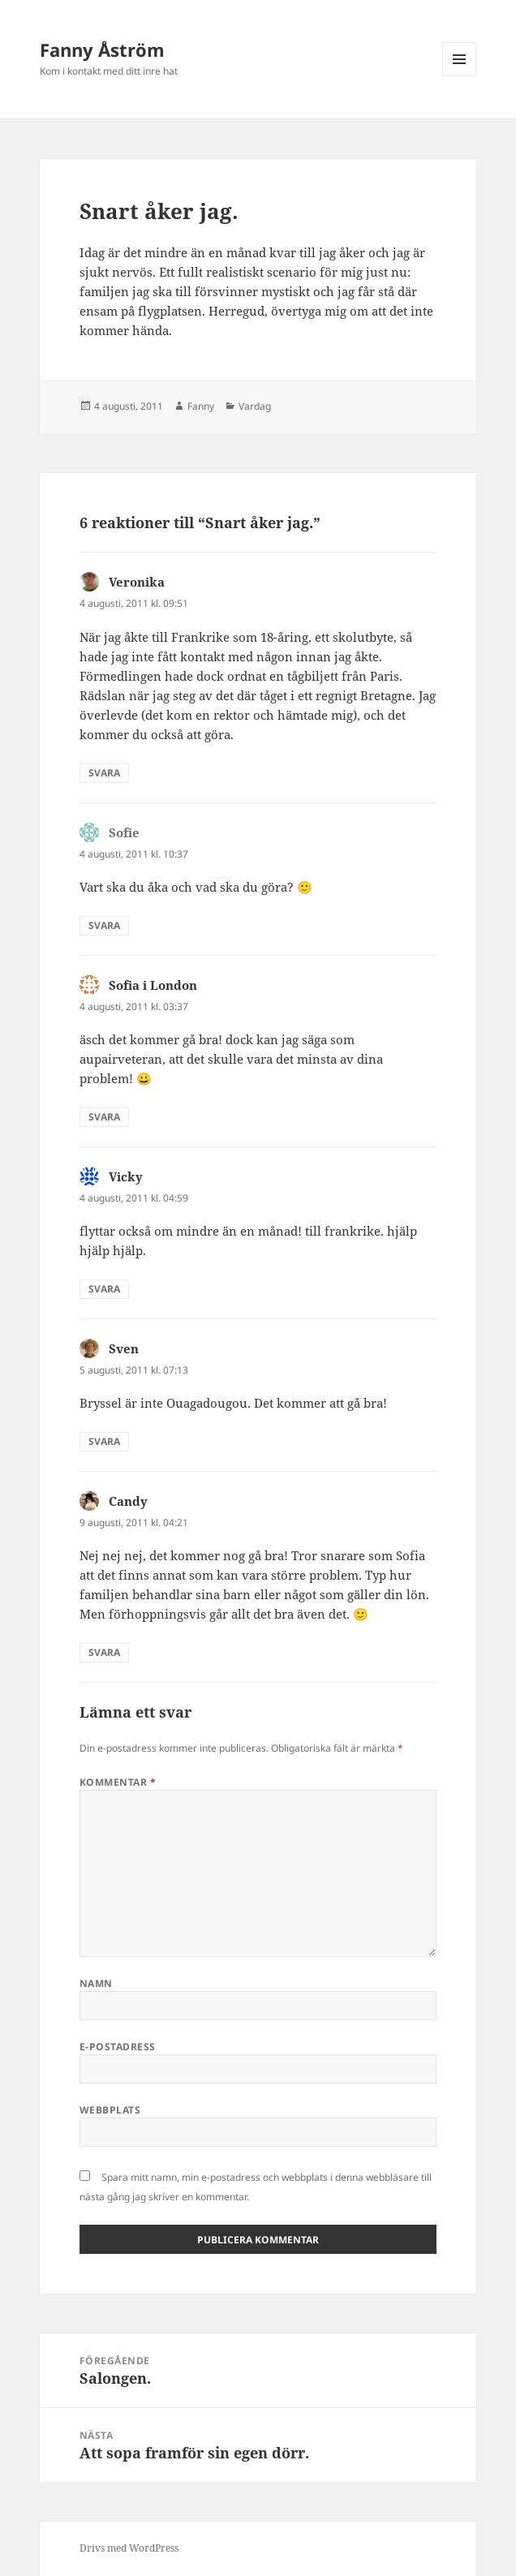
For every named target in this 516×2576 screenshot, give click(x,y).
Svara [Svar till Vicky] (104, 1289)
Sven (124, 1348)
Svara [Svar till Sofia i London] (104, 1117)
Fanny (200, 406)
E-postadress (118, 2046)
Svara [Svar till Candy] (104, 1652)
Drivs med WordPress (129, 2548)
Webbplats (110, 2110)
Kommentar (118, 1782)
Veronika (137, 582)
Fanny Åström (102, 49)
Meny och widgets (459, 75)
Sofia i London (153, 985)
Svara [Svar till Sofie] (104, 925)
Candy (128, 1501)
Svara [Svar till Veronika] (104, 773)
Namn (96, 1983)
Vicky (126, 1176)
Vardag (255, 406)
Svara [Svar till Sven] (104, 1441)
